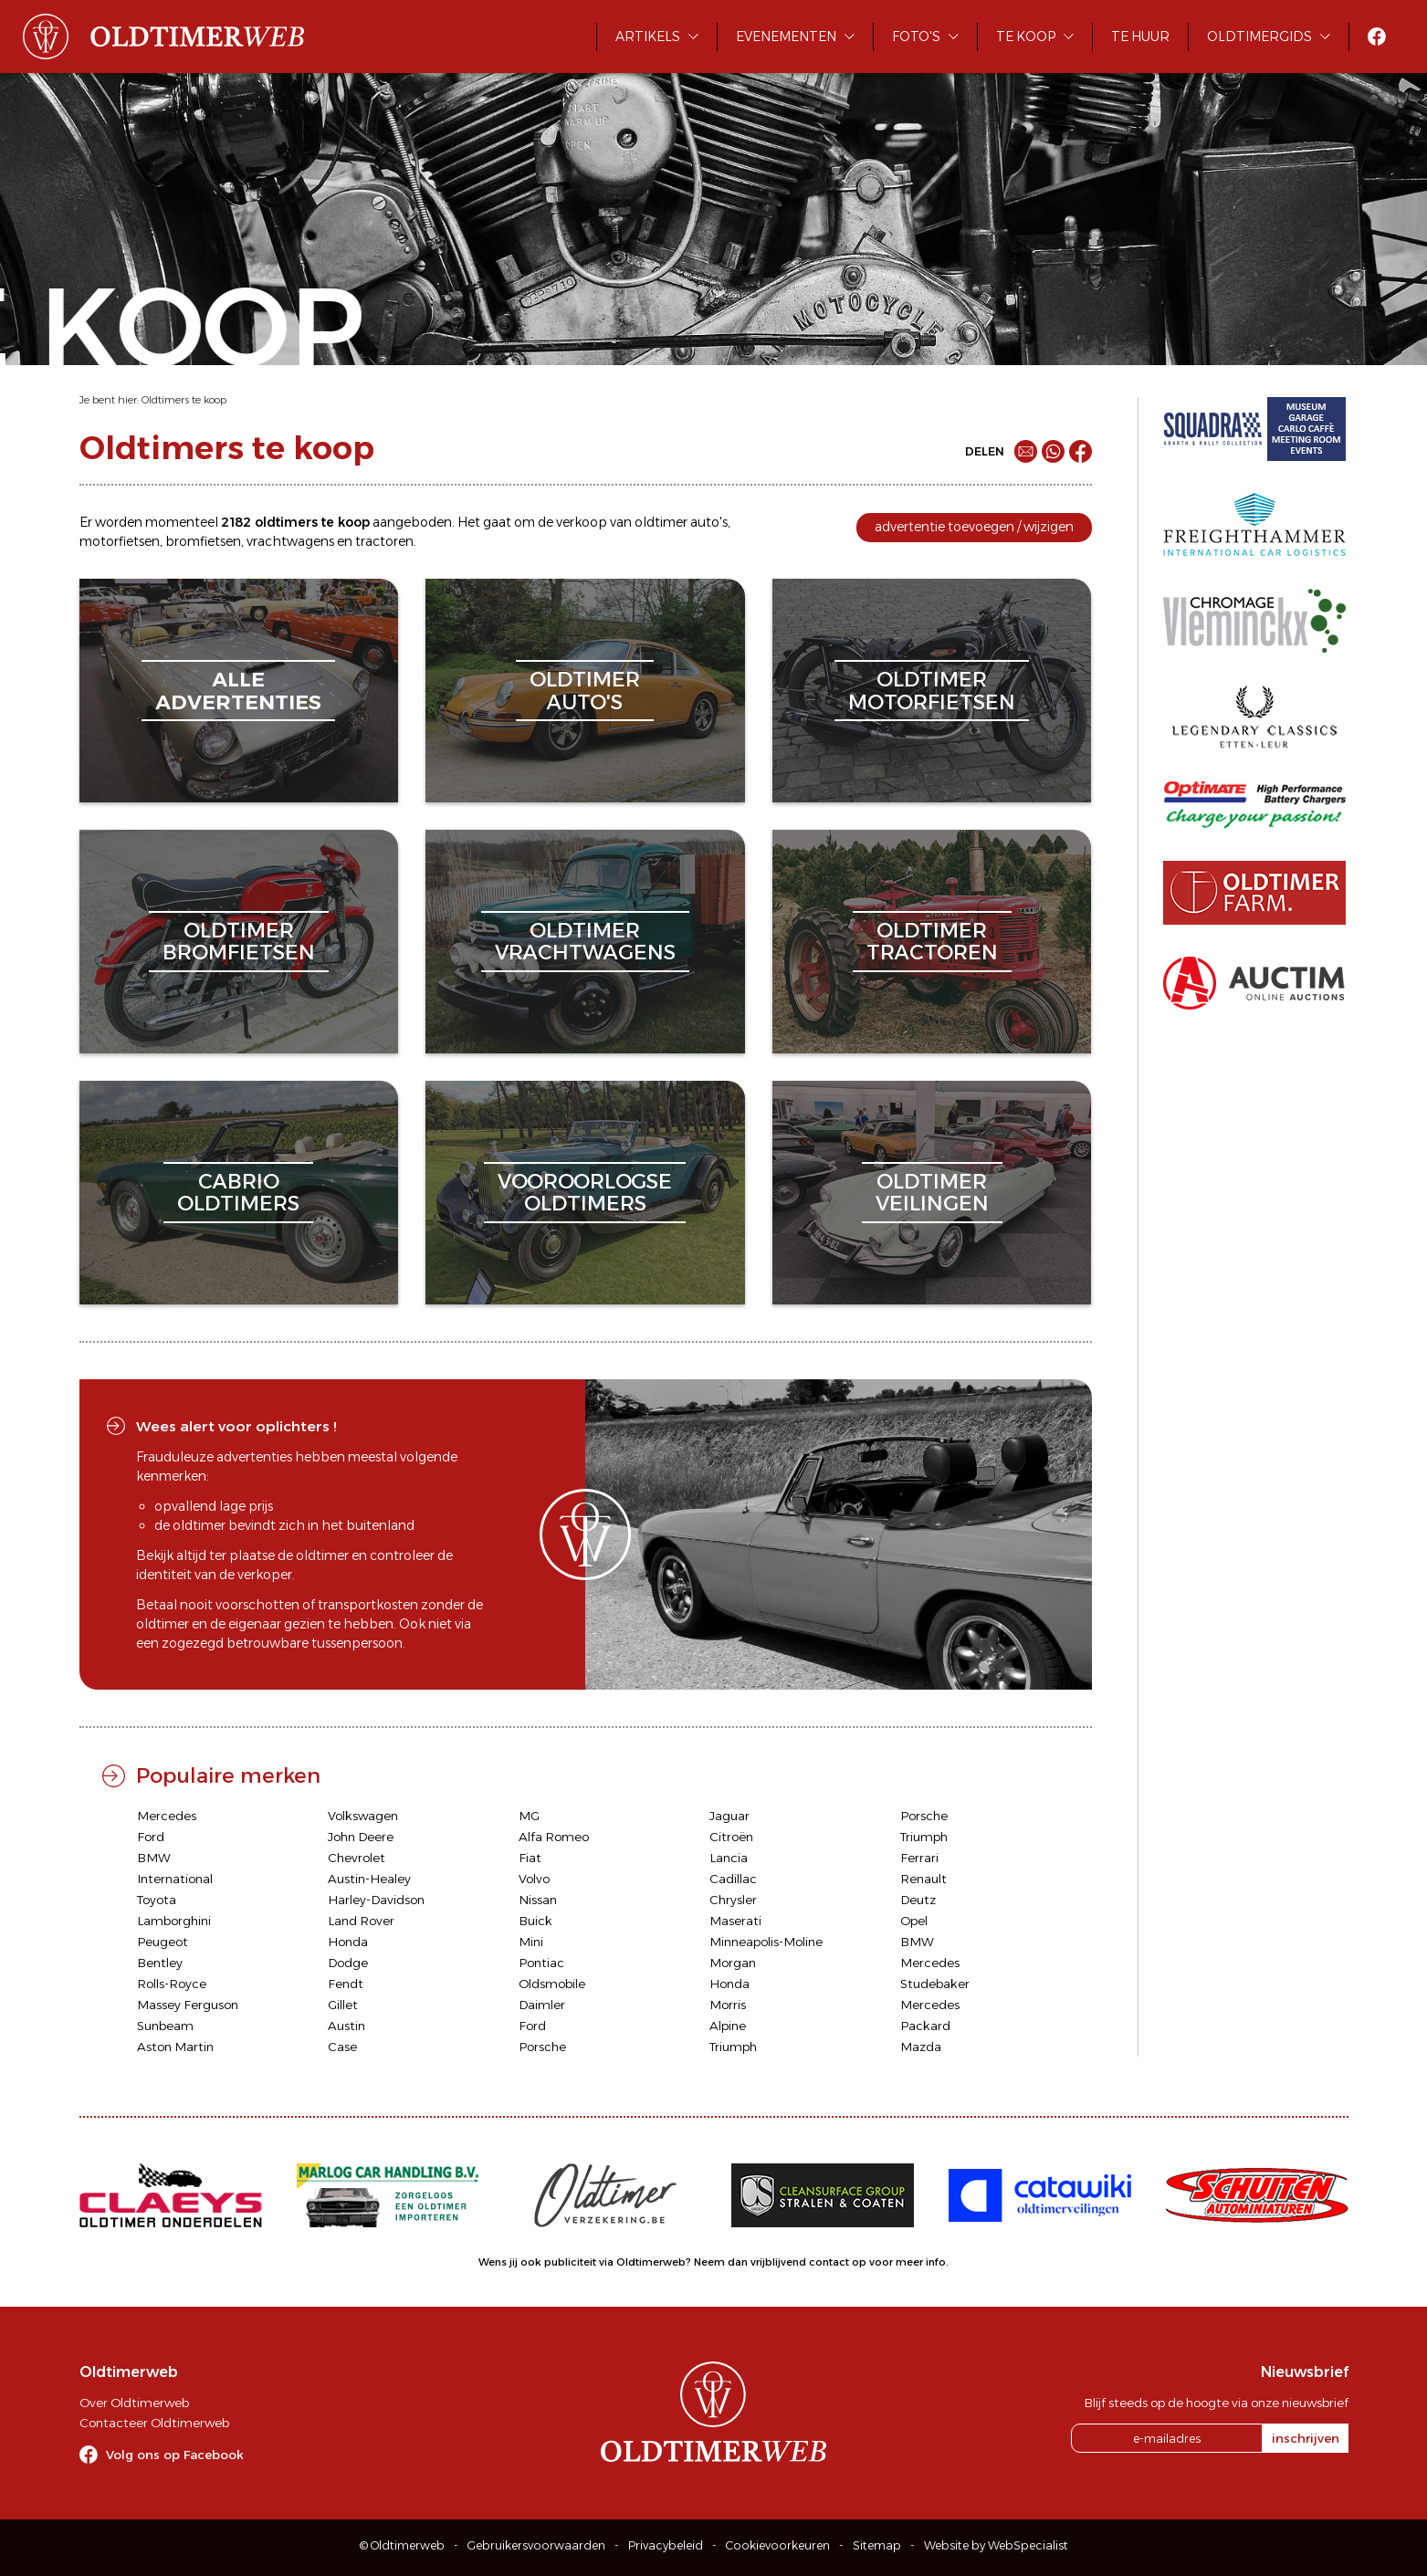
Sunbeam (165, 2025)
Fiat (530, 1857)
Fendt (345, 1983)
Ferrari (919, 1857)
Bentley (160, 1962)
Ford (150, 1836)
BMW (154, 1857)
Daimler (542, 2004)
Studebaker (935, 1983)
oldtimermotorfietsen (931, 690)
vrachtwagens (290, 541)
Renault (923, 1878)
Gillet (343, 2004)
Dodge (348, 1962)
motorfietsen (119, 541)
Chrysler (733, 1899)
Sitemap (877, 2545)
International (175, 1878)
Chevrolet (356, 1857)
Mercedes (166, 1815)
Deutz (918, 1899)
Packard (925, 2025)
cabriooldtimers (238, 1192)
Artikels (647, 36)
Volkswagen (363, 1815)
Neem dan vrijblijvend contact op (780, 2262)
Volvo (534, 1878)
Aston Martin (175, 2046)
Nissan (538, 1899)
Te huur (1140, 36)
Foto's (916, 36)
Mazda (920, 2046)
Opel (914, 1920)
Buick (535, 1920)
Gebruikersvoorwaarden (536, 2545)
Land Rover (361, 1920)
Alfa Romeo (554, 1836)
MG (529, 1815)
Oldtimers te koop (184, 399)
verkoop (581, 522)
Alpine (727, 2025)
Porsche (924, 1815)
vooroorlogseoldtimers (585, 1192)
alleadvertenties (238, 690)
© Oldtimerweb (402, 2545)
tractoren (384, 541)
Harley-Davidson (376, 1899)
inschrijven (1305, 2438)
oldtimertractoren (932, 941)
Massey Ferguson (187, 2004)
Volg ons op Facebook (175, 2454)
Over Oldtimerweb (134, 2402)
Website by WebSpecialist (996, 2545)
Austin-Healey (369, 1878)
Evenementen (786, 36)
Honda (348, 1941)
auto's (709, 522)
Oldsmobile (552, 1983)
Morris (727, 2004)
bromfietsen (203, 541)
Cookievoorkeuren (778, 2545)
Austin (346, 2025)
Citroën (731, 1836)
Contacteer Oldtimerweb (154, 2422)
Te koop (1025, 36)
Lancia (728, 1857)
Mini (531, 1941)
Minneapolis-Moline (766, 1941)
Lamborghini (174, 1920)
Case (342, 2046)
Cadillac (733, 1878)
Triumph (924, 1836)
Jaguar (729, 1815)
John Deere (360, 1836)
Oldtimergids (1259, 36)
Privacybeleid (665, 2545)
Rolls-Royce (171, 1983)
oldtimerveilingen (932, 1192)
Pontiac (541, 1962)
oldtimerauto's (585, 690)
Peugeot (162, 1941)
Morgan (732, 1962)
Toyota (156, 1899)
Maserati (735, 1920)
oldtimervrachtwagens (585, 941)
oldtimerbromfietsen (239, 941)
